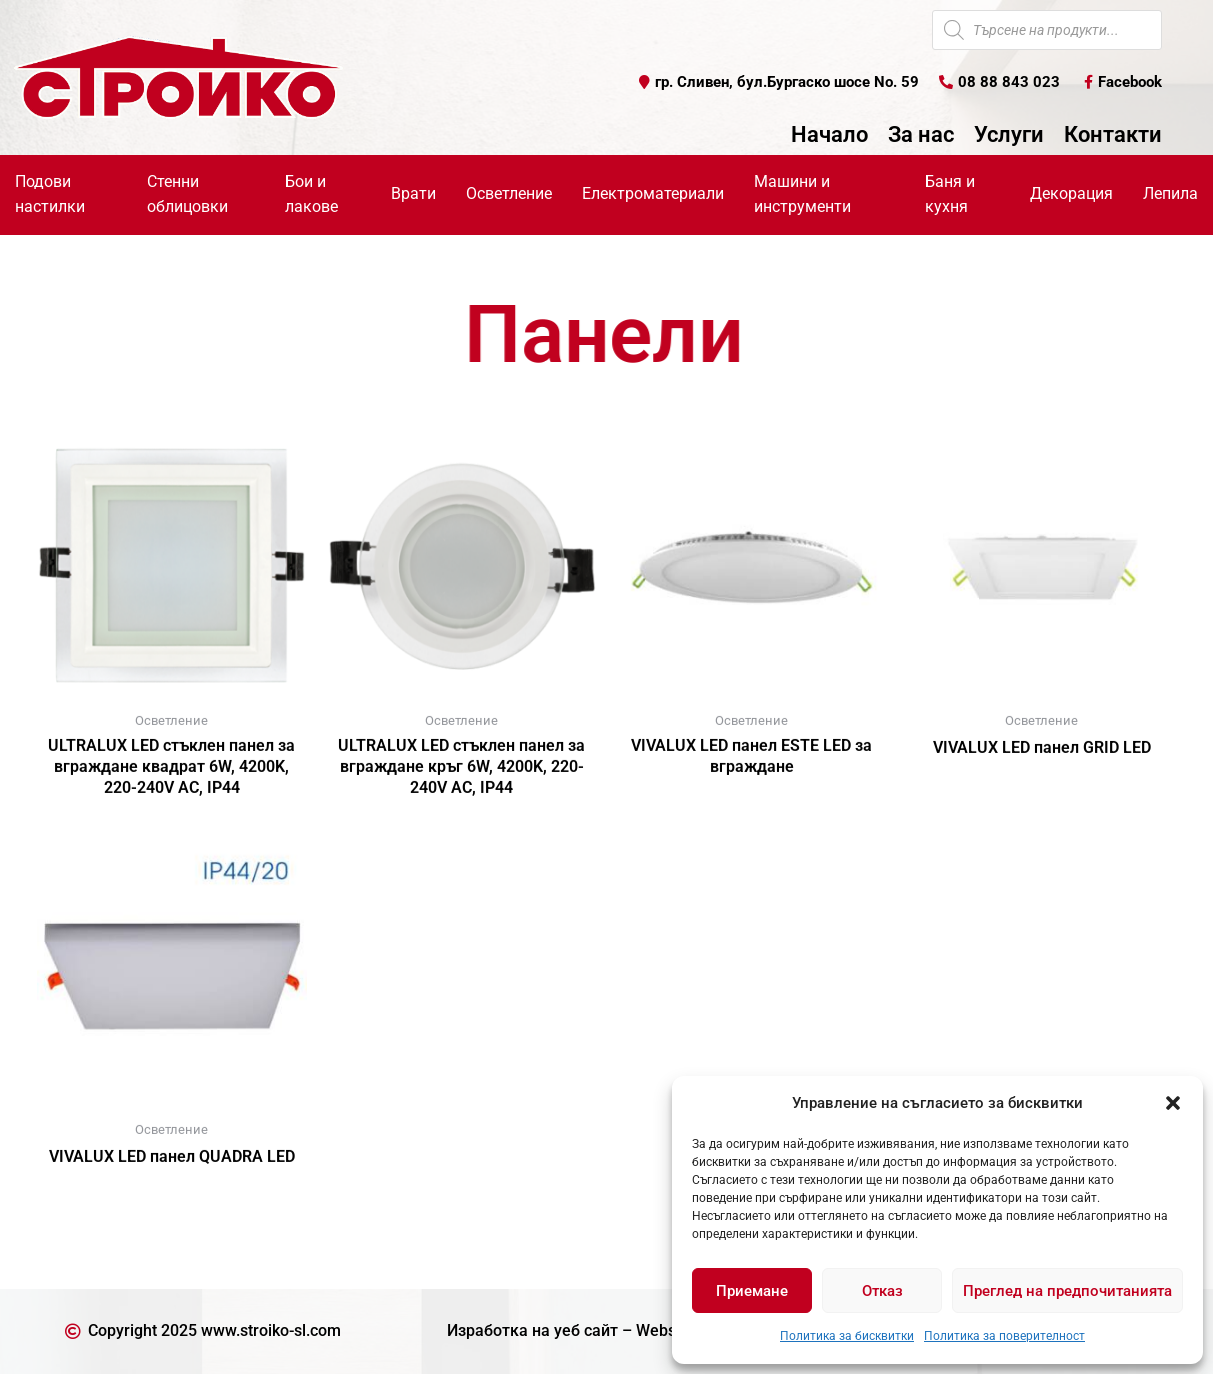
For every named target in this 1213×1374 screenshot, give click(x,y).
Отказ (882, 1291)
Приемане (752, 1291)
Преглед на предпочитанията (1067, 1291)
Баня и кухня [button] (950, 194)
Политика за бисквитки (847, 1336)
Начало (829, 135)
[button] (1173, 1103)
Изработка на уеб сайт (532, 1330)
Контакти (1113, 135)
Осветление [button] (509, 193)
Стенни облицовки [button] (187, 194)
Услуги (1009, 135)
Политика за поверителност (1004, 1336)
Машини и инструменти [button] (802, 194)
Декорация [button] (1071, 193)
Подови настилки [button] (50, 194)
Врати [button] (413, 193)
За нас (921, 135)
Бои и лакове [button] (311, 194)
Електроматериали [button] (653, 193)
